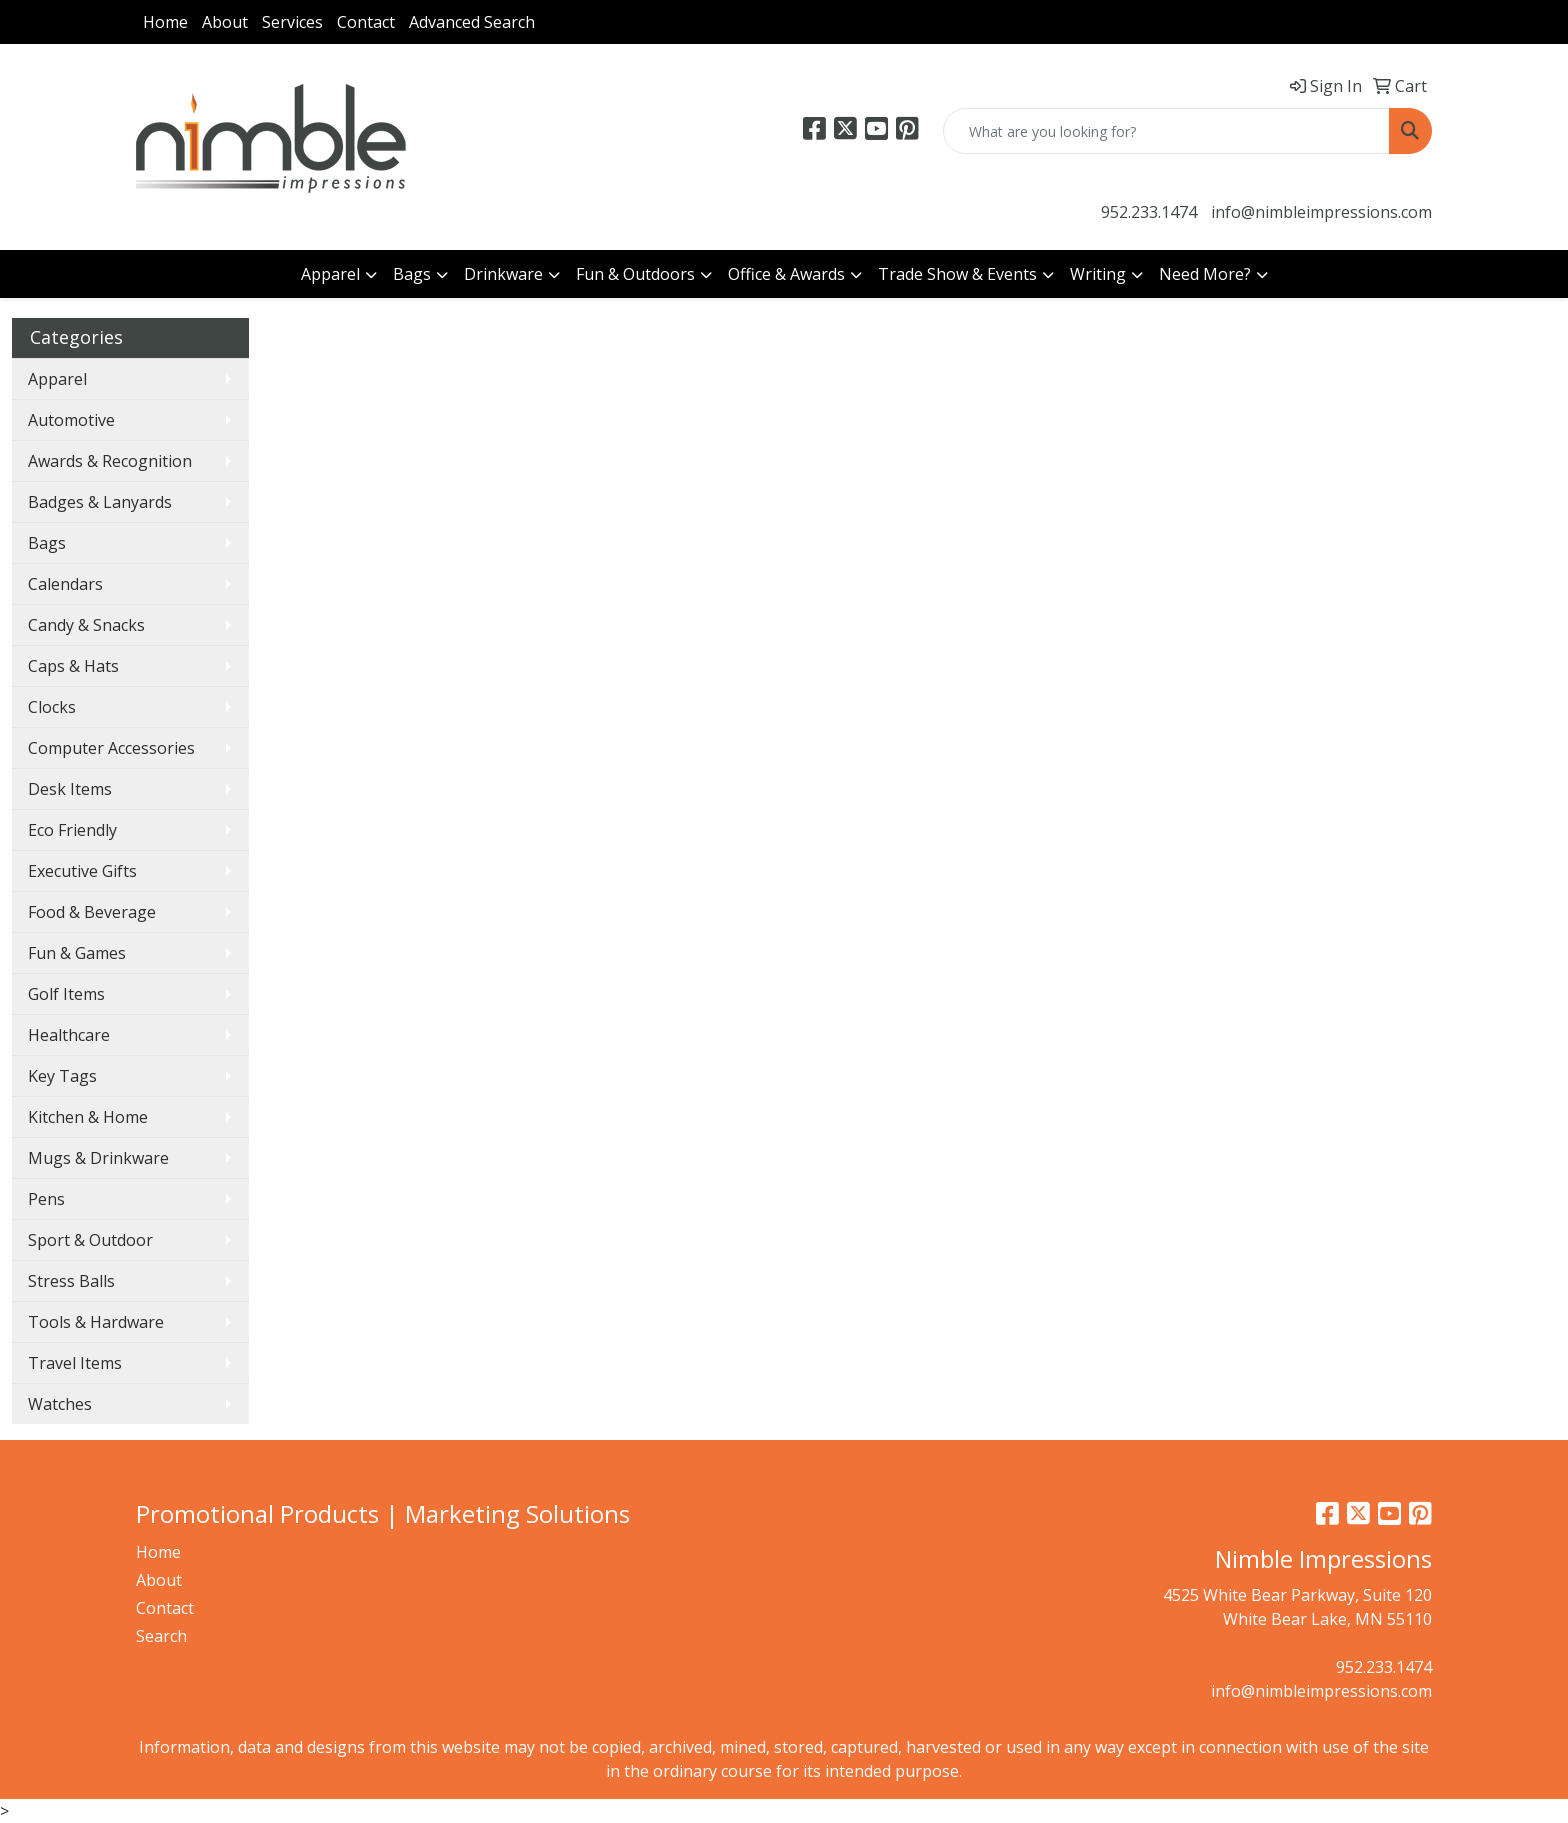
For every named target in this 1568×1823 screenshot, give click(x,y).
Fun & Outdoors (635, 274)
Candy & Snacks (86, 625)
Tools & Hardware (96, 1322)
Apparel (330, 274)
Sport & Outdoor (90, 1240)
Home (165, 22)
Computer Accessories (111, 748)
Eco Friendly (72, 830)
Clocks (52, 707)
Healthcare (69, 1035)
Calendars (65, 584)
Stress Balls (71, 1281)
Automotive (71, 420)
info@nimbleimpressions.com (1321, 212)
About (225, 22)
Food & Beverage (92, 912)
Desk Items (70, 789)
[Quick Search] (1166, 131)
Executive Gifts (82, 871)
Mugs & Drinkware (98, 1158)
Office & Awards (786, 274)
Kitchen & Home (88, 1117)
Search (161, 1636)
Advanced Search (472, 22)
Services (292, 22)
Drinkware (503, 274)
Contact (366, 22)
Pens (46, 1199)
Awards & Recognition (110, 461)
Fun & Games (77, 953)
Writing (1098, 274)
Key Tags (62, 1076)
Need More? (1205, 274)
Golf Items (66, 994)
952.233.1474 (1149, 212)
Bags (412, 274)
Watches (60, 1404)
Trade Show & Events (957, 274)
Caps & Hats (73, 666)
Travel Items (75, 1363)
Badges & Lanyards (100, 502)
